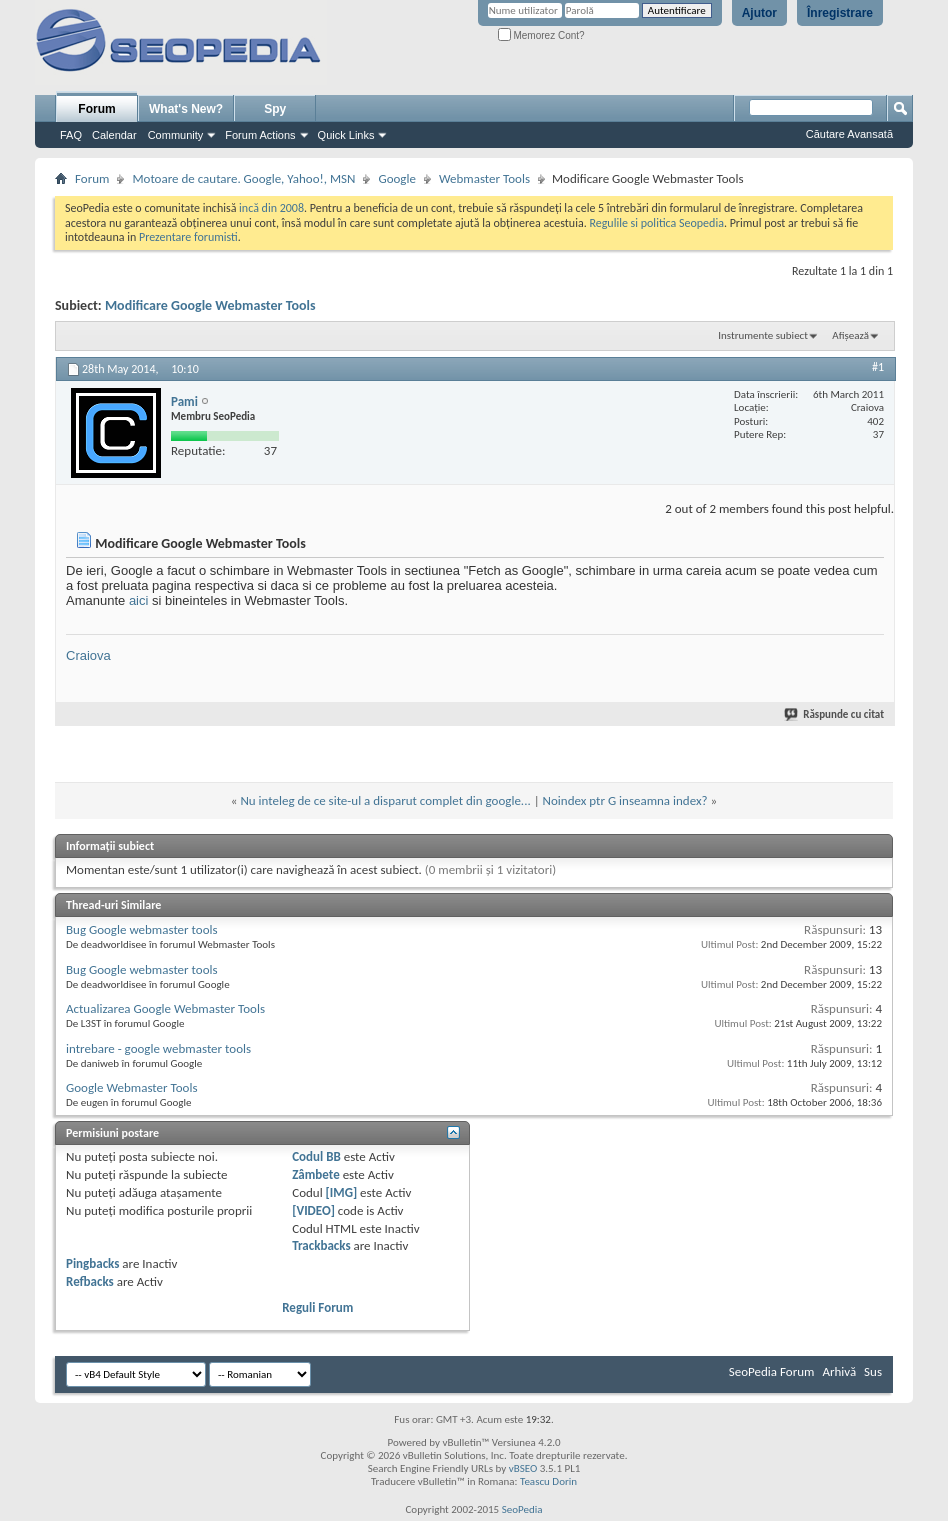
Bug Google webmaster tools (142, 929)
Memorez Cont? (541, 35)
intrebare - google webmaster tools (158, 1048)
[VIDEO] (313, 1210)
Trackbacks (321, 1245)
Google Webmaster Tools (131, 1087)
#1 (878, 367)
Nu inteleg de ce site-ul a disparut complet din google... (385, 800)
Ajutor (759, 13)
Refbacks (90, 1281)
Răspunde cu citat (835, 714)
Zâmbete (315, 1174)
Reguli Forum (317, 1307)
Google (396, 178)
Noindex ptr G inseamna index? (625, 800)
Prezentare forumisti (188, 237)
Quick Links (346, 135)
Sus (873, 1371)
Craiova (88, 655)
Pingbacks (92, 1263)
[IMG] (342, 1192)
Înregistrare (840, 13)
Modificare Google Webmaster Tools (210, 305)
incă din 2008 (271, 208)
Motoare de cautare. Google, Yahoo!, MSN (243, 178)
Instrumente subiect (763, 335)
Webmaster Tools (484, 178)
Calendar (114, 135)
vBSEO (523, 1468)
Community (176, 135)
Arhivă (839, 1371)
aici (139, 600)
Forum (96, 109)
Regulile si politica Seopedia (656, 223)
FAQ (71, 135)
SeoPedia (522, 1509)
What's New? (186, 109)
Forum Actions (260, 135)
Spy (275, 109)
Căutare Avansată (849, 134)
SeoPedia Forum (772, 1371)
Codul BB (316, 1156)
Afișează (850, 335)
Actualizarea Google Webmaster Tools (165, 1008)
